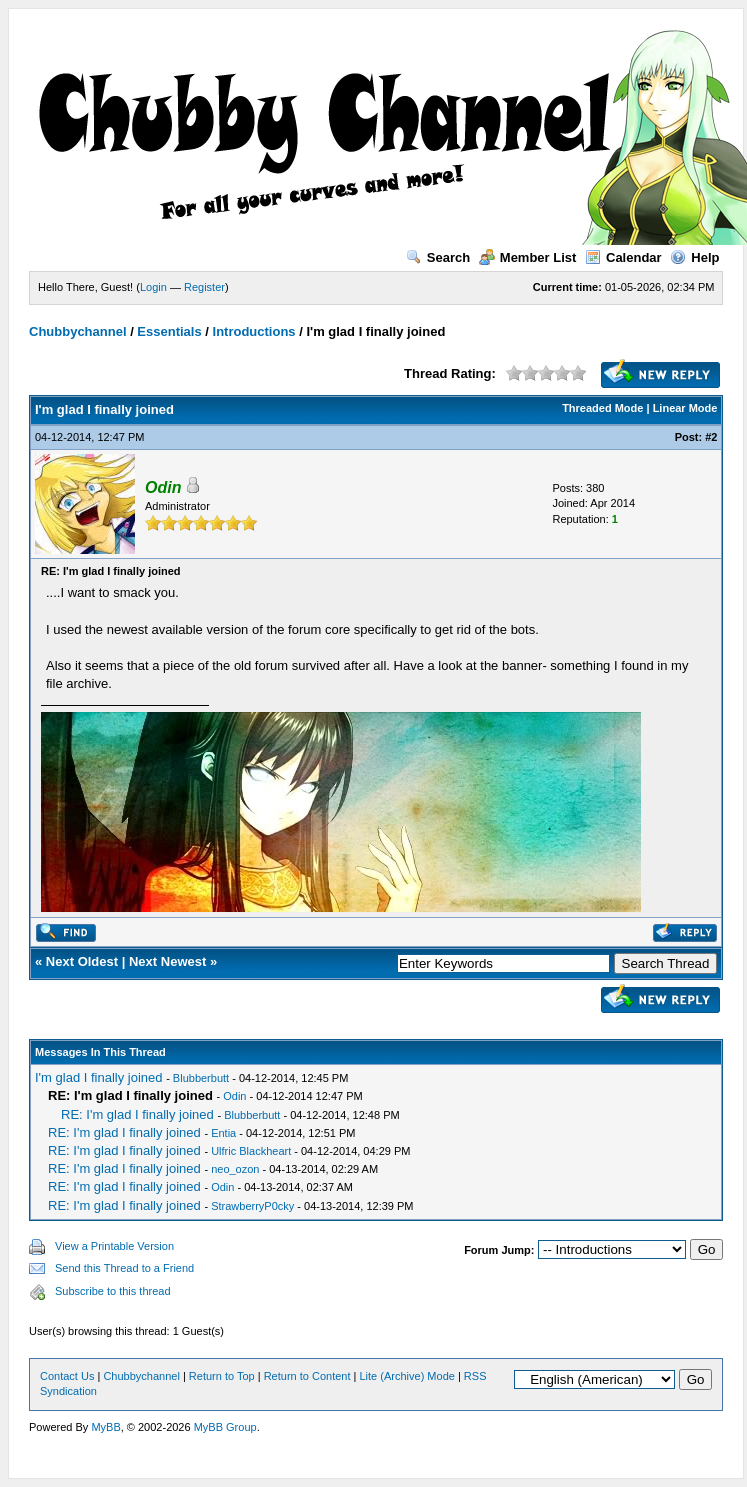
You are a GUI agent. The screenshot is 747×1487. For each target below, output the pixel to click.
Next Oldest (82, 961)
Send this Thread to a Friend (124, 1268)
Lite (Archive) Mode (407, 1376)
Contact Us (67, 1376)
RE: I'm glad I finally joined (137, 1114)
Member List (528, 257)
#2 (711, 437)
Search (438, 257)
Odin (234, 1096)
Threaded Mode (602, 408)
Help (694, 257)
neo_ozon (235, 1169)
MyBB (105, 1427)
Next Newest (167, 961)
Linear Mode (685, 408)
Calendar (623, 257)
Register (204, 287)
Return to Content (307, 1376)
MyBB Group (225, 1427)
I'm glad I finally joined (99, 1077)
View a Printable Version (114, 1246)
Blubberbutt (201, 1078)
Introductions (254, 331)
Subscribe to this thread (113, 1291)
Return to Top (222, 1376)
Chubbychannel (78, 331)
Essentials (169, 331)
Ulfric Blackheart (251, 1151)
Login (153, 287)
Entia (223, 1133)
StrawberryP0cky (252, 1206)
